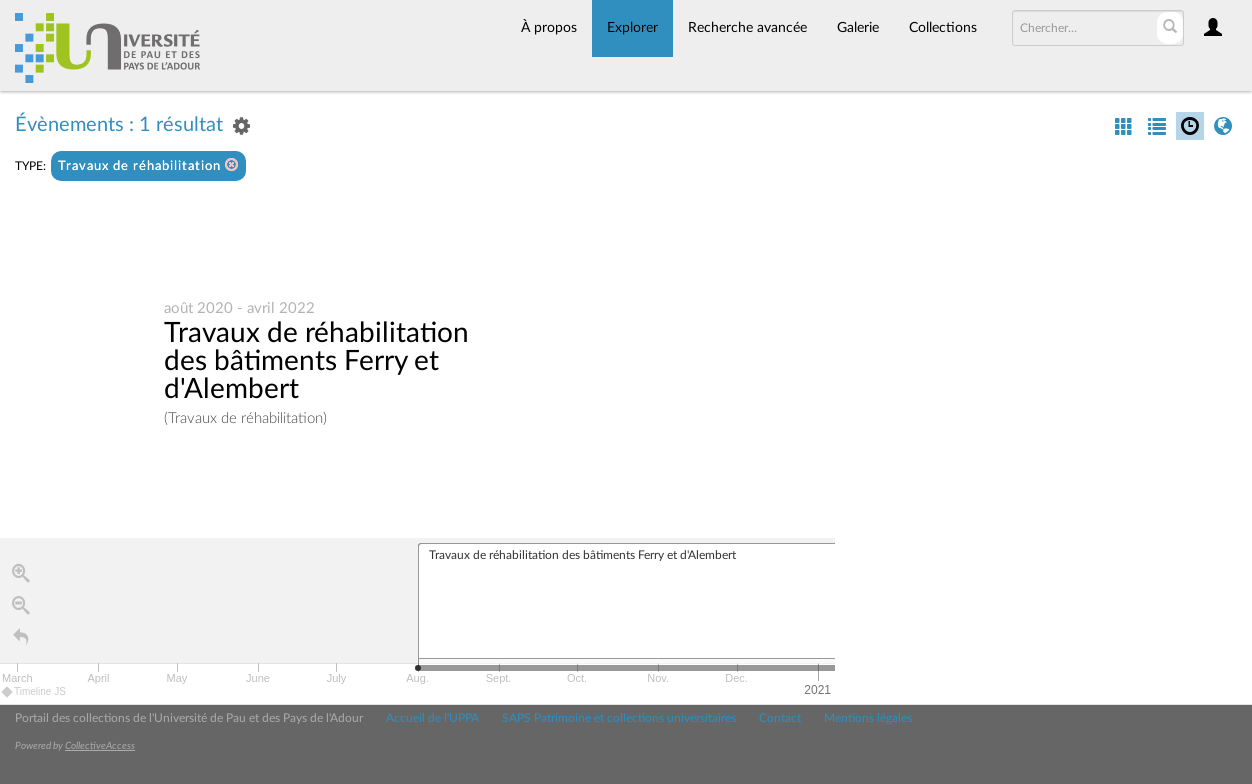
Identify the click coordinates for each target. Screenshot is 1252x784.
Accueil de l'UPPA (432, 718)
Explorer (632, 28)
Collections (943, 28)
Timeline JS (34, 691)
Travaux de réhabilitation (148, 165)
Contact (780, 718)
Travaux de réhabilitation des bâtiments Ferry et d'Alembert (316, 361)
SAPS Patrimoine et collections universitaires (619, 718)
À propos (549, 28)
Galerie (858, 28)
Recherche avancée (747, 28)
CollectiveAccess (100, 746)
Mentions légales (868, 718)
